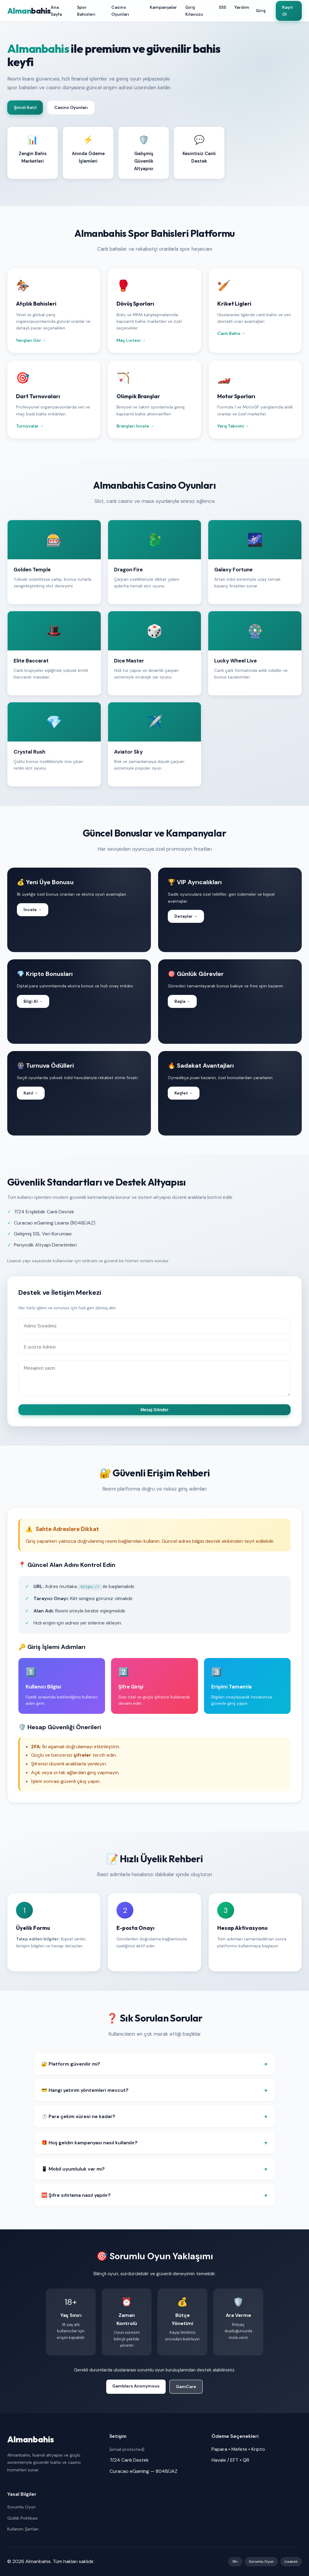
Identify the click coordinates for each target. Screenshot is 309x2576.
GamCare (186, 2386)
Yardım (241, 7)
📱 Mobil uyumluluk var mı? (73, 2169)
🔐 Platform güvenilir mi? (70, 2064)
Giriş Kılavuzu (194, 11)
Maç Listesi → (131, 340)
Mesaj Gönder (155, 1409)
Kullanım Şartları (23, 2529)
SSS (222, 7)
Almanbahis (30, 2439)
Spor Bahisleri (86, 11)
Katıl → (31, 1093)
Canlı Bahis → (231, 333)
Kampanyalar (163, 7)
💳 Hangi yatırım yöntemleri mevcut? (85, 2090)
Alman (29, 11)
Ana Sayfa (56, 11)
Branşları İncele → (135, 426)
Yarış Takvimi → (233, 426)
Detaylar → (186, 916)
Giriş (260, 10)
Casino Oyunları (120, 11)
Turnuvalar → (30, 426)
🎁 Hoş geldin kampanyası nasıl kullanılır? (89, 2142)
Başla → (182, 1001)
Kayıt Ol (287, 11)
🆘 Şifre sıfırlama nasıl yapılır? (76, 2195)
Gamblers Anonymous (136, 2386)
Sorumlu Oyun (21, 2507)
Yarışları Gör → (31, 340)
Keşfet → (183, 1093)
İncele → (33, 909)
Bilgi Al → (33, 1001)
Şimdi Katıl (25, 107)
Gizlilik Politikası (22, 2518)
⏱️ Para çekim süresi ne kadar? (78, 2116)
